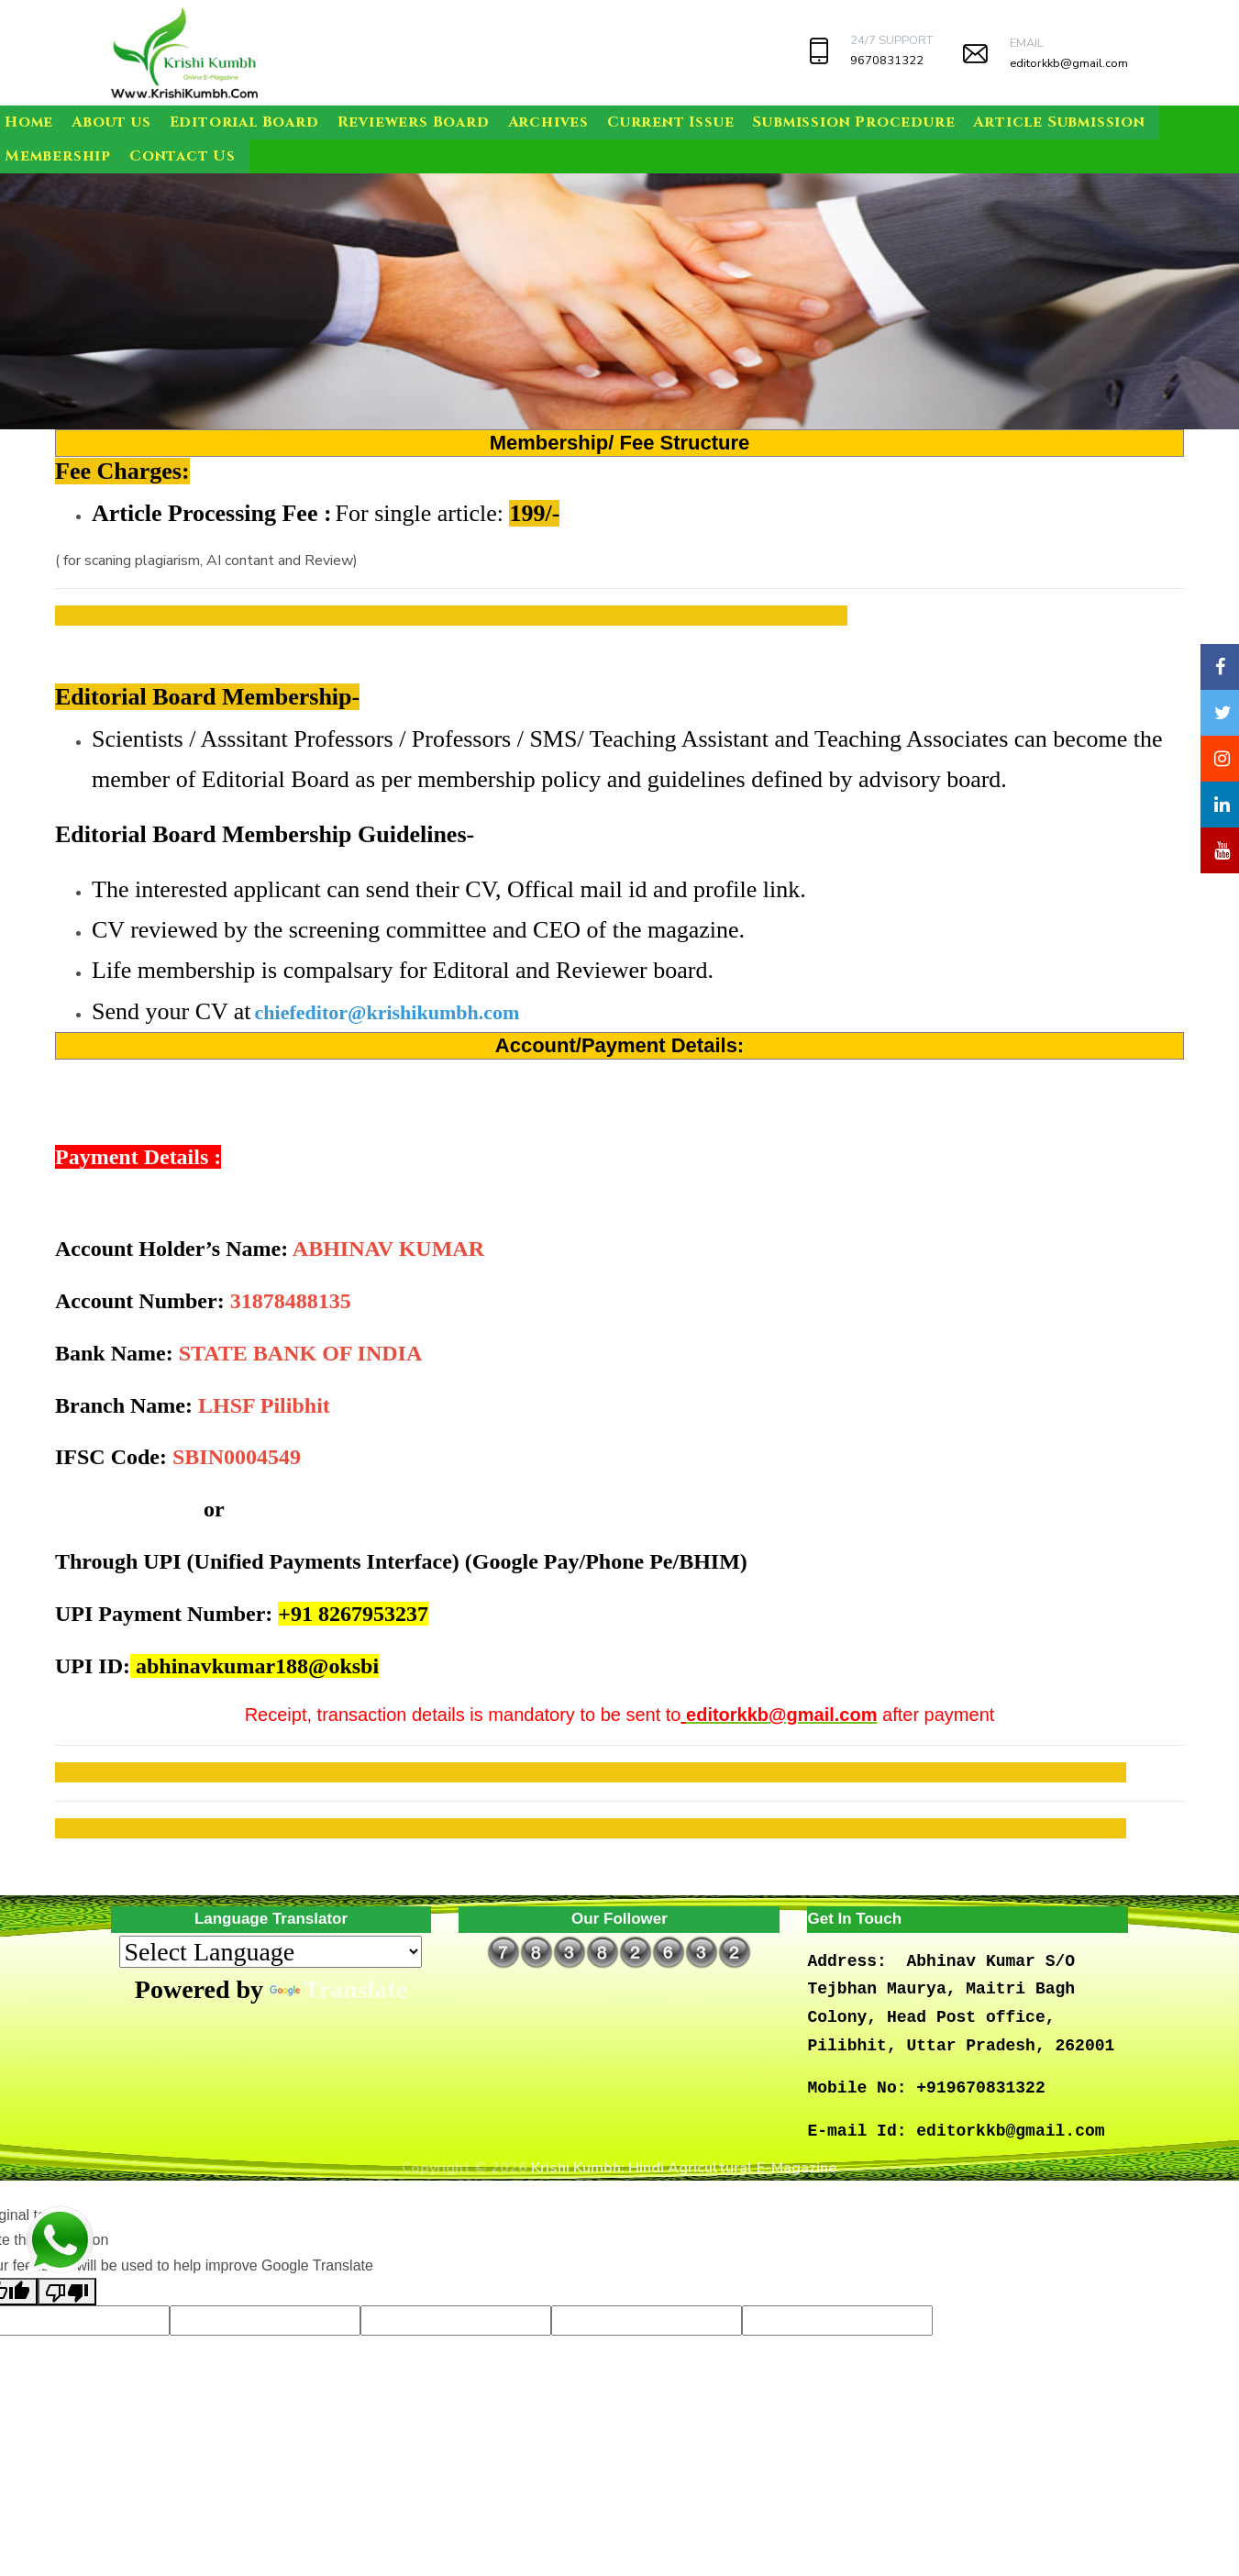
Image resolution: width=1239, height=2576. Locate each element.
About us (111, 122)
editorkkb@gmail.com (1069, 63)
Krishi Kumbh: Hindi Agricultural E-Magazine (684, 2168)
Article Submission (1059, 122)
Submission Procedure (853, 122)
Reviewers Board (413, 122)
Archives (548, 122)
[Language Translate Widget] (270, 1952)
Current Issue (670, 122)
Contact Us (182, 156)
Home (29, 122)
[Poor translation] (67, 2291)
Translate (338, 1989)
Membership (58, 156)
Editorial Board (244, 122)
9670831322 (887, 60)
